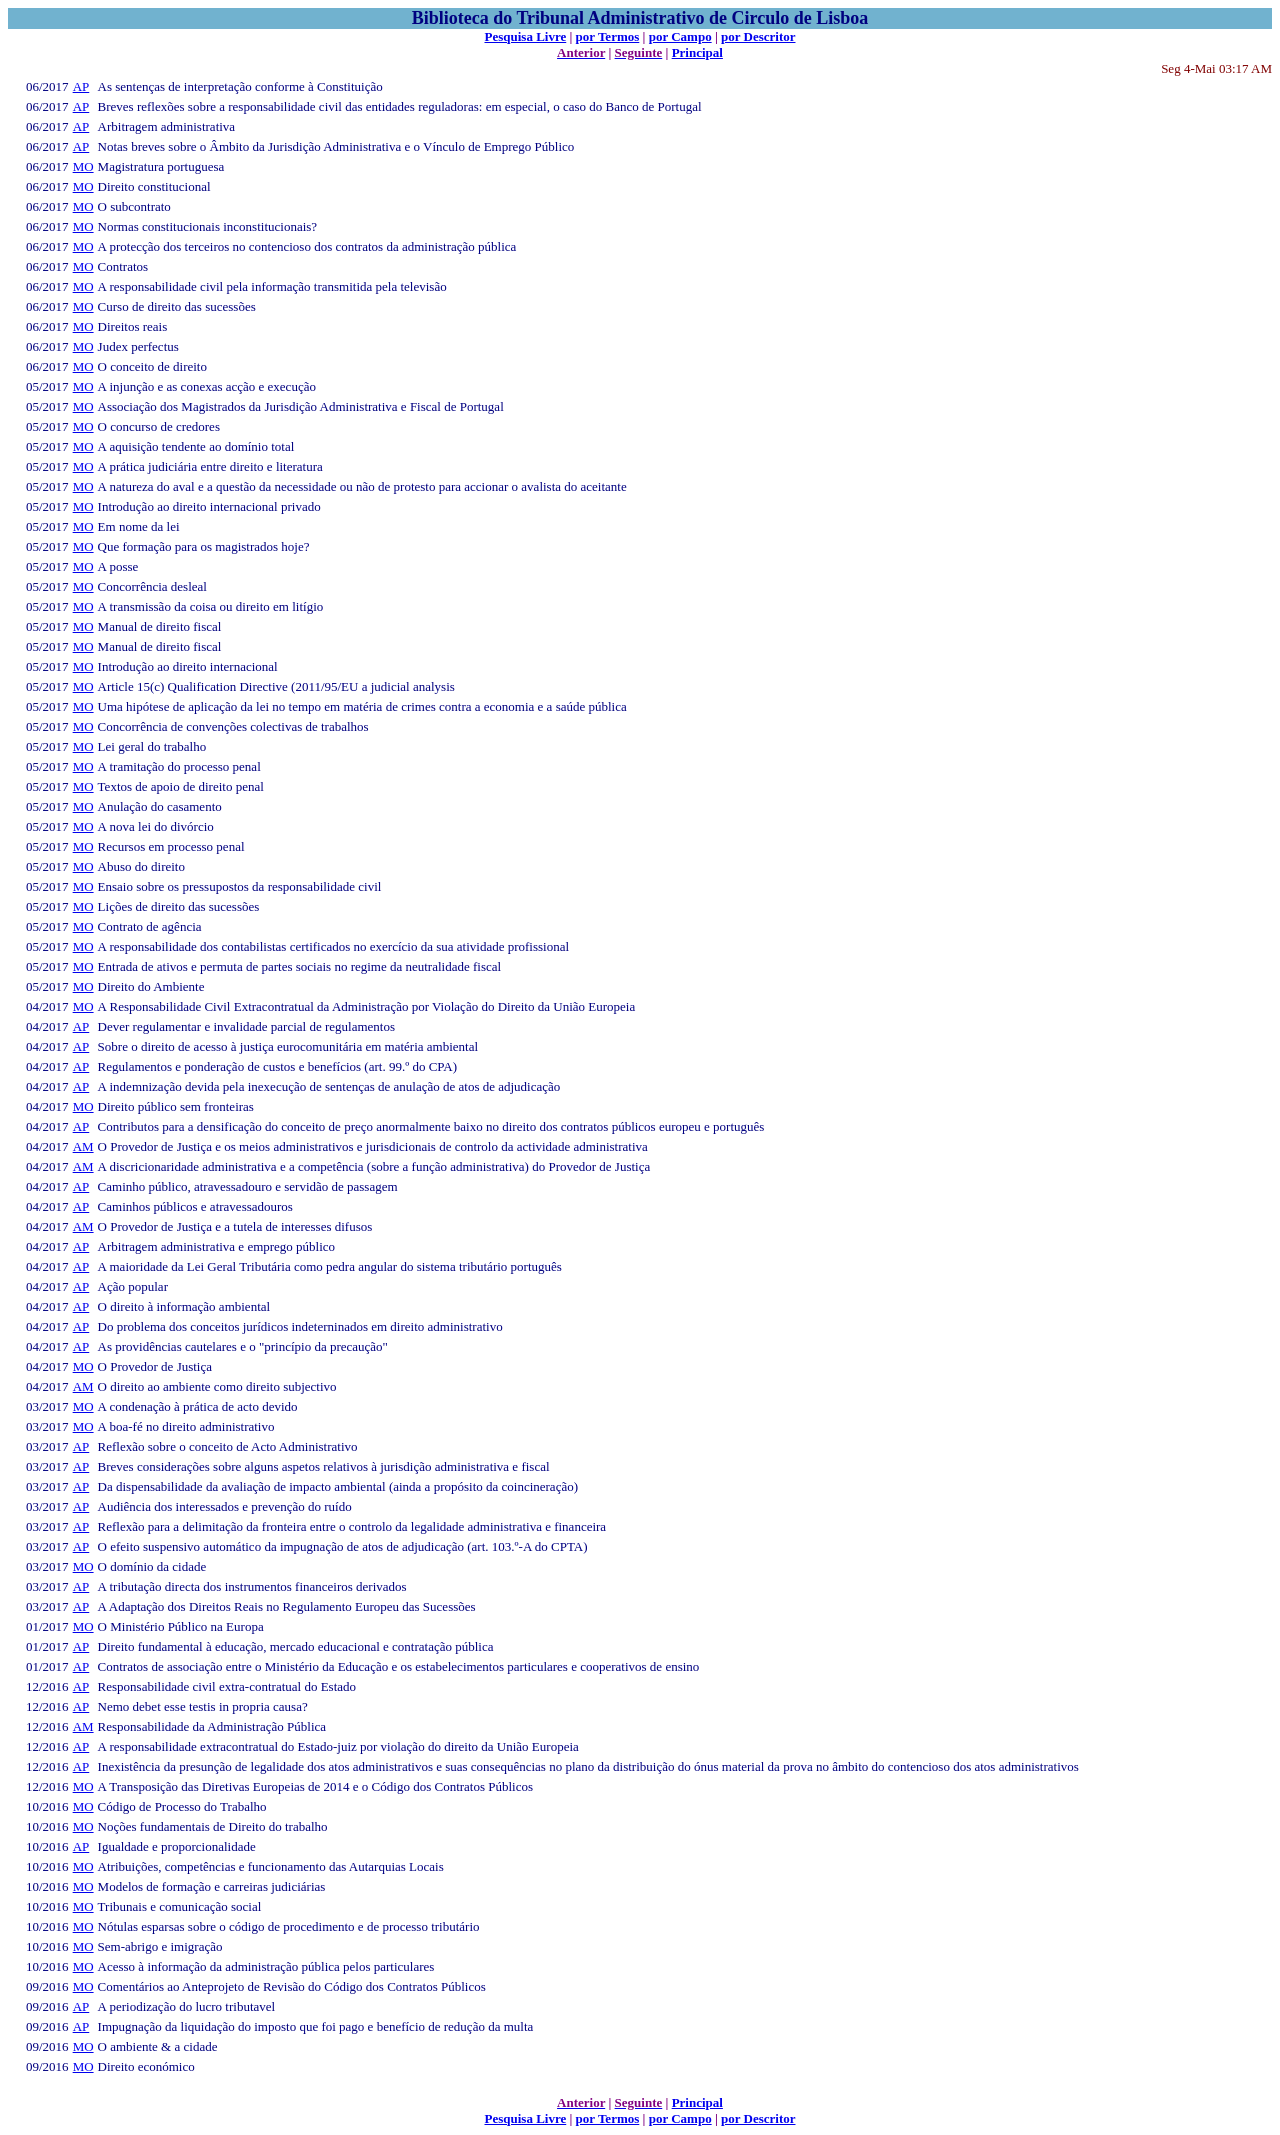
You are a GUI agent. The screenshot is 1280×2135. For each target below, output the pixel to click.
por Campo (680, 36)
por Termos (608, 36)
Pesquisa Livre (525, 36)
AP (81, 86)
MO (83, 166)
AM (83, 1146)
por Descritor (758, 36)
